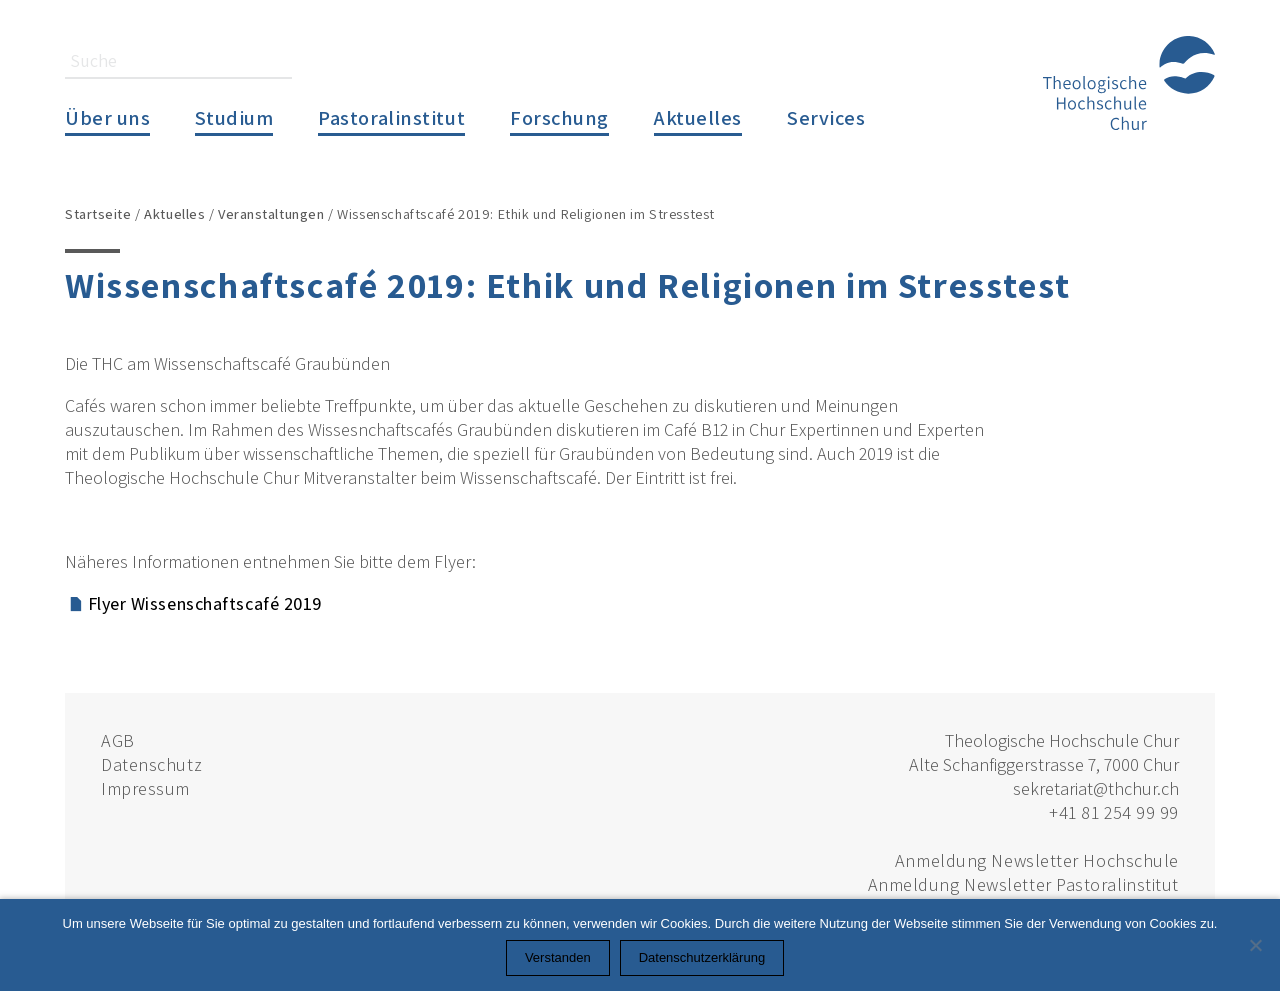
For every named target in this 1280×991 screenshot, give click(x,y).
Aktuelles (698, 117)
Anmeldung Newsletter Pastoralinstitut (1023, 884)
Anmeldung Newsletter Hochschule (1037, 860)
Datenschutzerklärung (702, 957)
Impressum (145, 788)
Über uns (107, 117)
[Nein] (1255, 945)
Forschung (559, 117)
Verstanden (558, 957)
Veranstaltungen (271, 213)
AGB (118, 740)
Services (826, 117)
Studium (234, 117)
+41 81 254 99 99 (1114, 812)
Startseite (98, 213)
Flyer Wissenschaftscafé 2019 (205, 603)
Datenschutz (151, 764)
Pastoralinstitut (391, 117)
